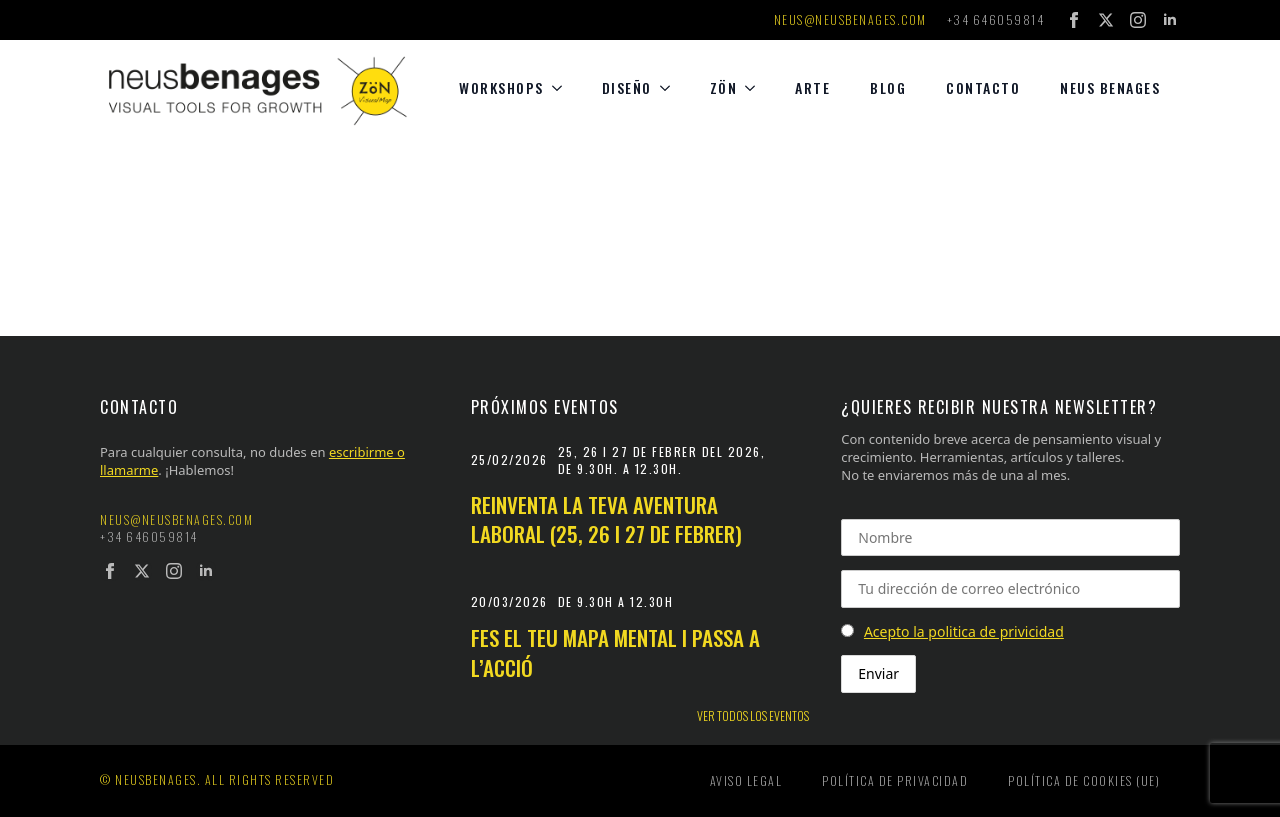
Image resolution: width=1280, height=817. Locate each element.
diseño (627, 87)
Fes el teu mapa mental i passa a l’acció (615, 652)
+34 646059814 (996, 20)
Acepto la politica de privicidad (964, 631)
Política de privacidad (895, 780)
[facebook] (1074, 20)
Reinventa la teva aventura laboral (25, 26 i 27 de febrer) (606, 519)
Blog (888, 87)
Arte (812, 87)
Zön (724, 87)
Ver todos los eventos (753, 716)
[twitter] (1106, 20)
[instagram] (1138, 20)
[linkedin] (1170, 20)
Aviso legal (746, 780)
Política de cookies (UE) (1084, 780)
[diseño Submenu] (671, 88)
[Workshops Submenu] (563, 88)
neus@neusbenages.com (850, 20)
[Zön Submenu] (756, 88)
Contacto (983, 87)
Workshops (501, 87)
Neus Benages (1110, 87)
